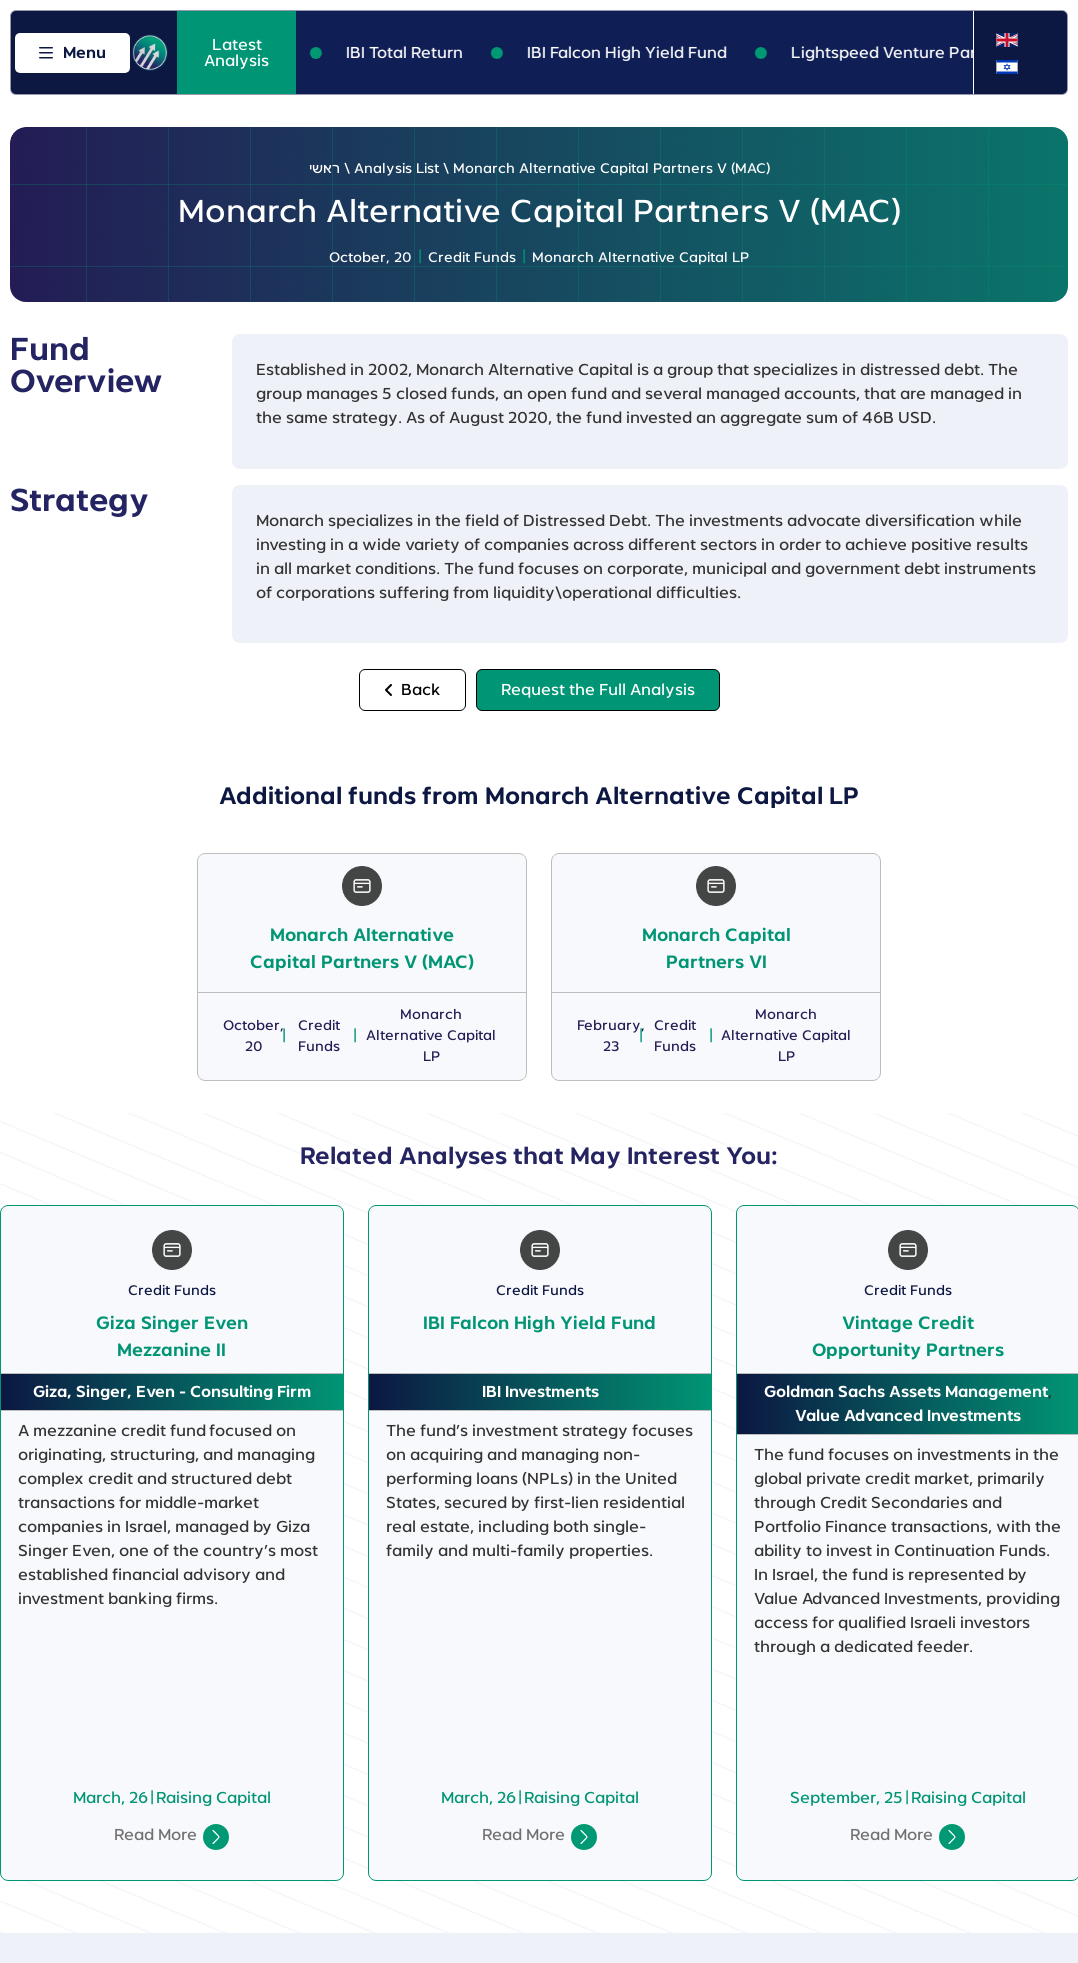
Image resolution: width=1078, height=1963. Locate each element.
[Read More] (216, 1837)
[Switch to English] (1007, 40)
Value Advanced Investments (908, 1416)
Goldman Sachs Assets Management (906, 1392)
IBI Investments (540, 1392)
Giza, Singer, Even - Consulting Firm (172, 1392)
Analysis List (396, 169)
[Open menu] (72, 53)
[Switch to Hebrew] (1007, 66)
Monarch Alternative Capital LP (640, 258)
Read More (155, 1835)
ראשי (324, 169)
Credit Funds (472, 258)
